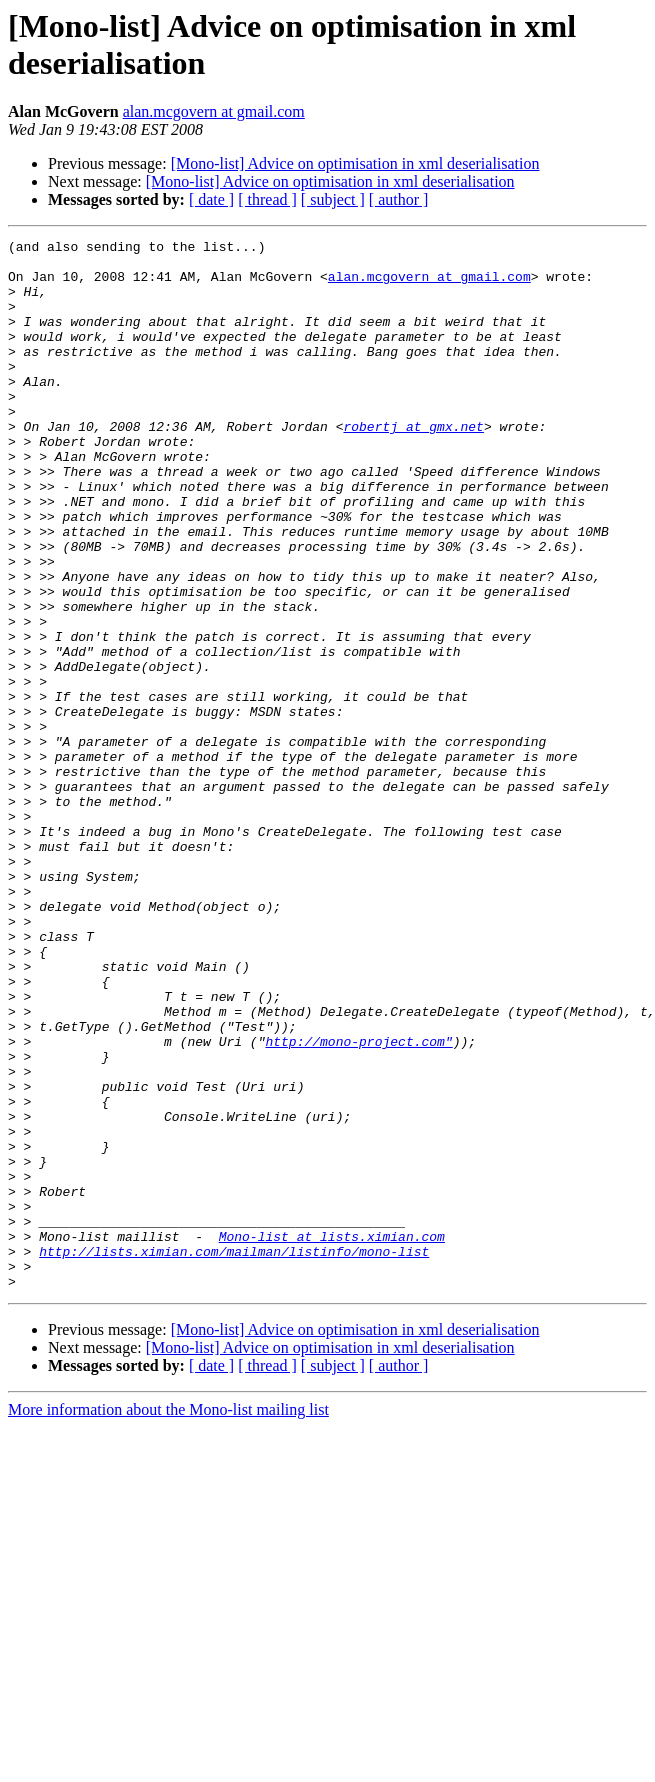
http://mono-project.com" (358, 1203)
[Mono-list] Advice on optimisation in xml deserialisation (355, 163)
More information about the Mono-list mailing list (168, 1619)
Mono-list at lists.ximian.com (332, 1437)
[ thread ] (267, 199)
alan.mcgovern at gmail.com (214, 111)
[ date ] (211, 199)
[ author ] (399, 199)
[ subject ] (333, 199)
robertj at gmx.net (413, 465)
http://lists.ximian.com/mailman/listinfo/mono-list (234, 1455)
